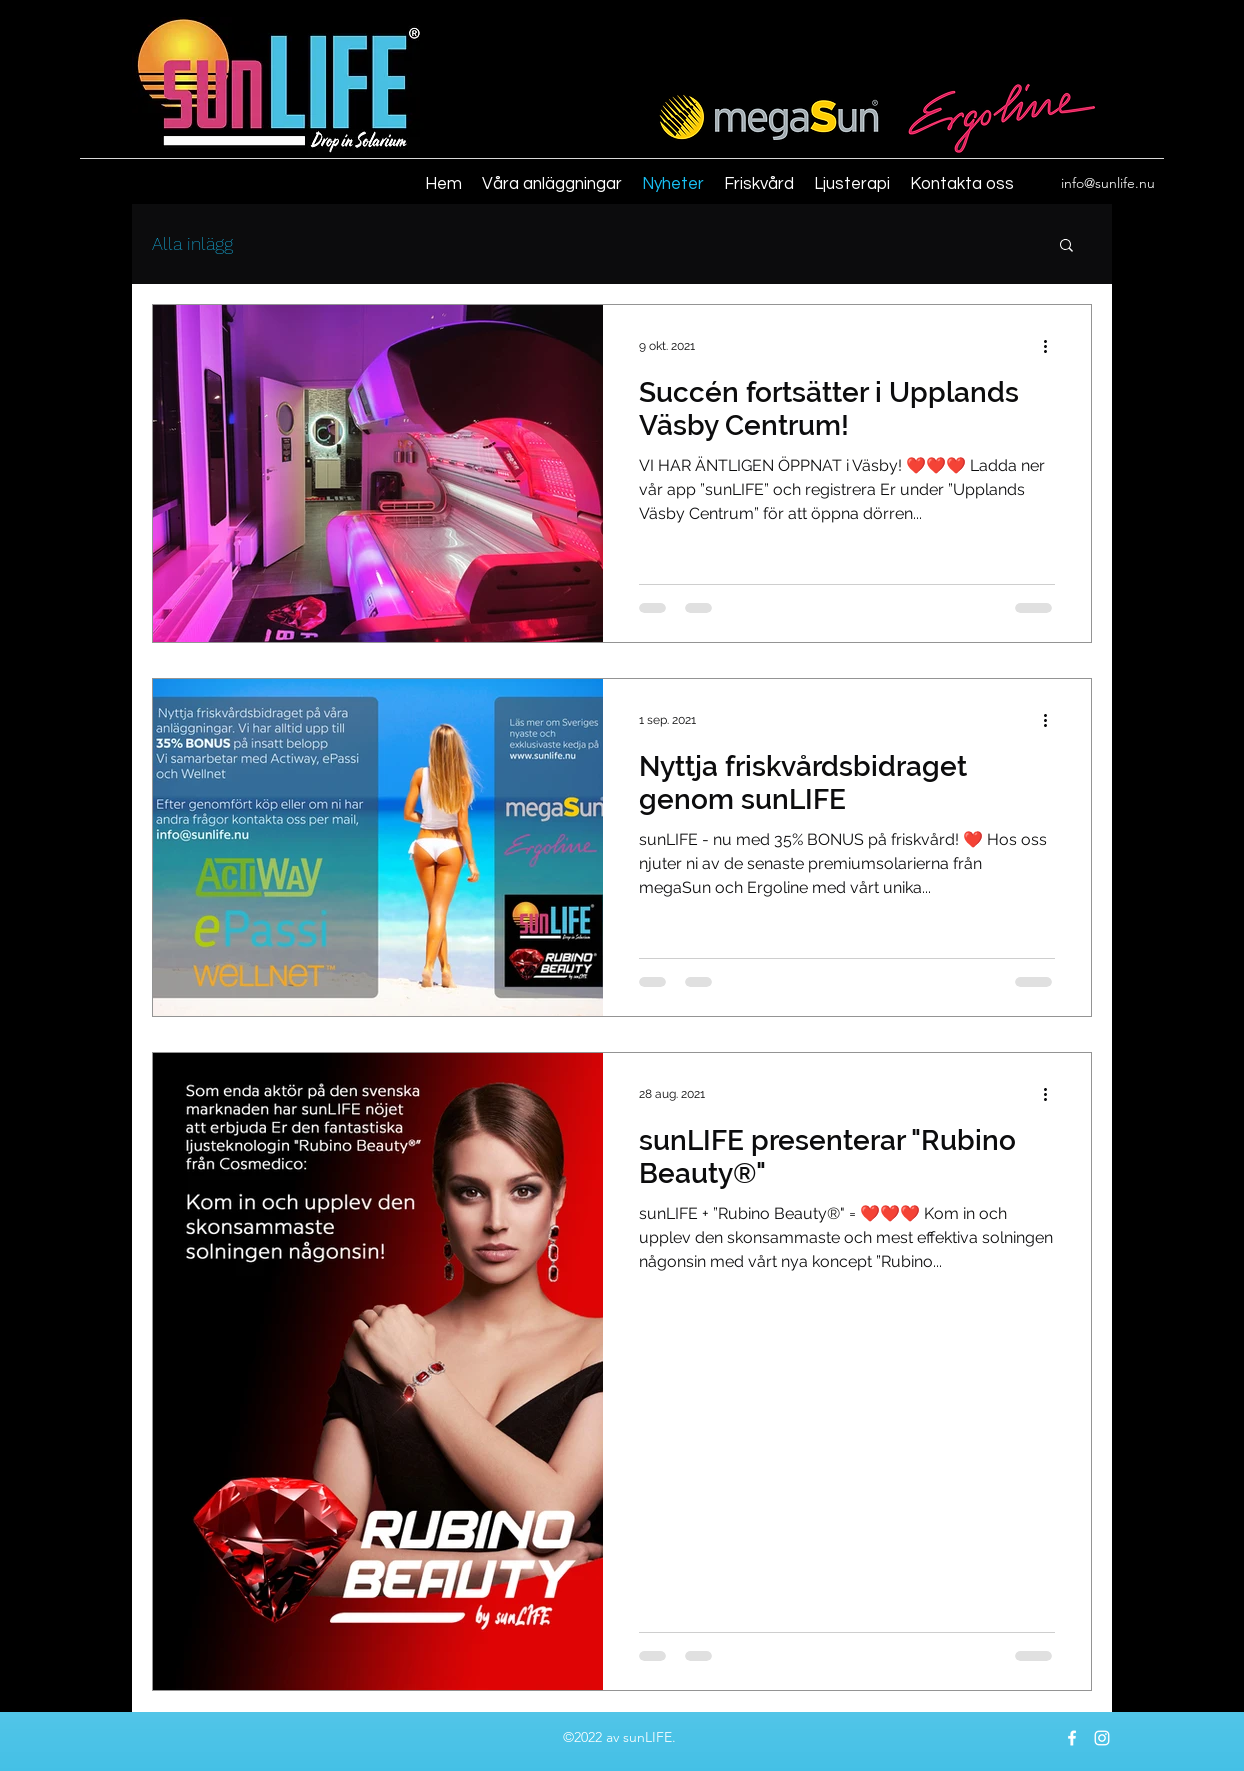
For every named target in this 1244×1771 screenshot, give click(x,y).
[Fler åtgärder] (1052, 346)
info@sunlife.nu (1108, 183)
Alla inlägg (192, 243)
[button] (1066, 246)
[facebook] (1072, 1738)
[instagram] (1102, 1738)
